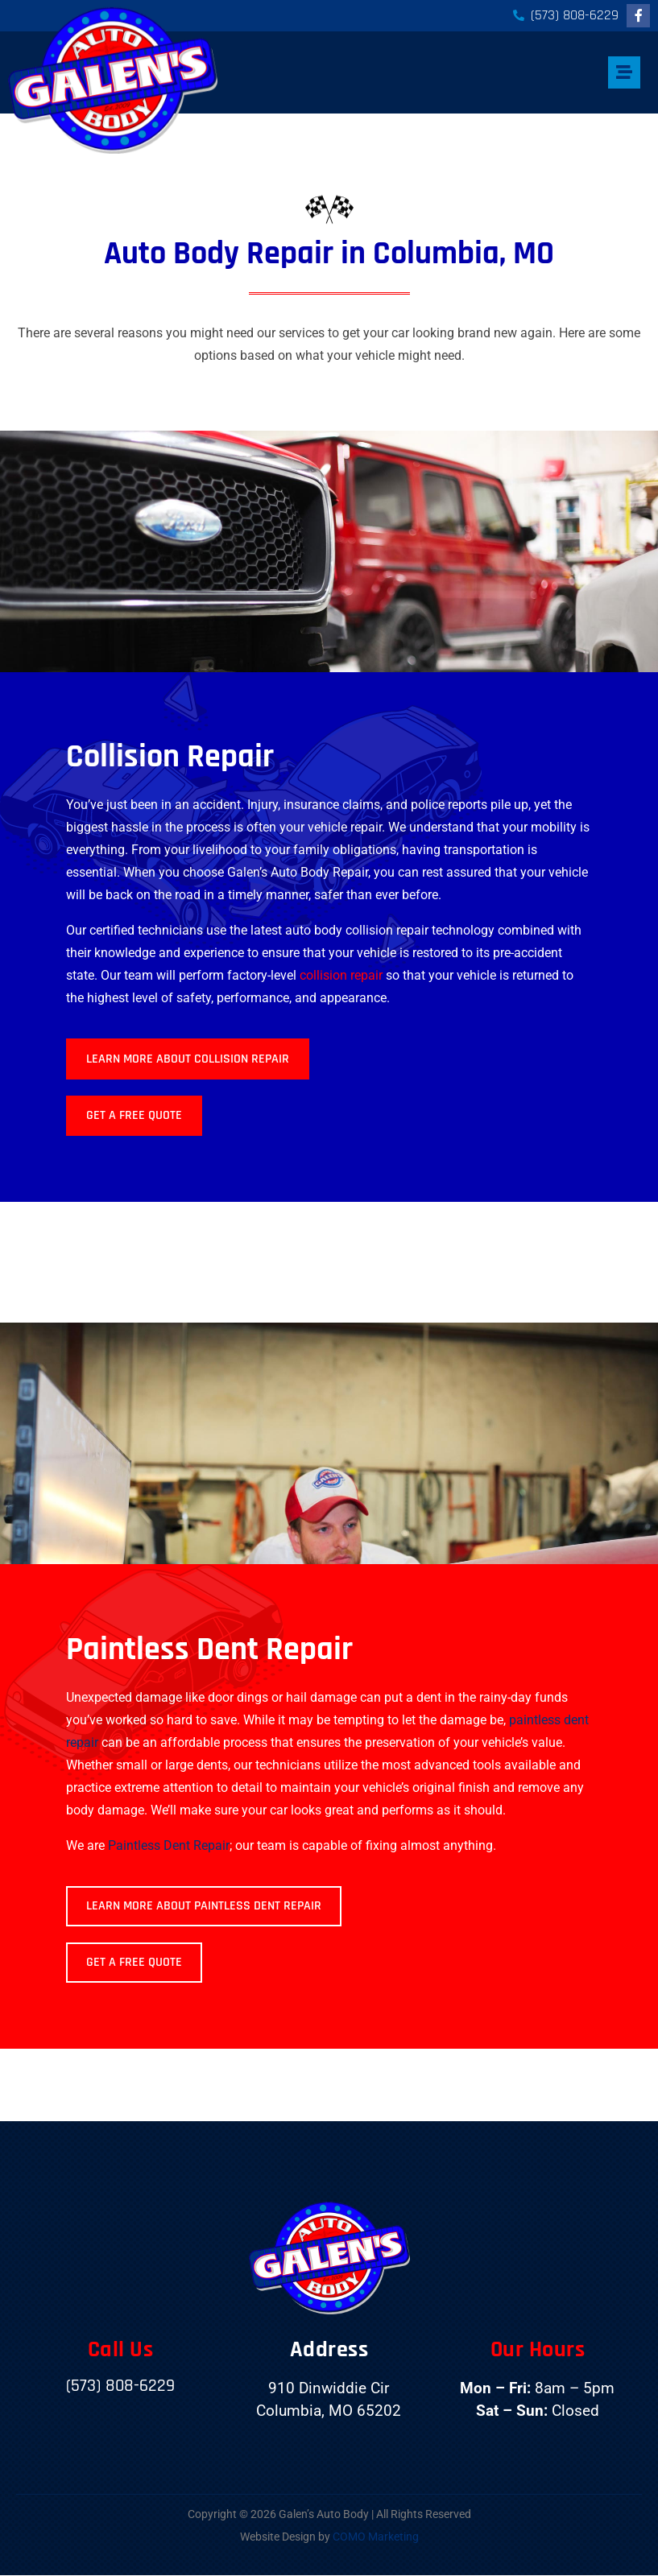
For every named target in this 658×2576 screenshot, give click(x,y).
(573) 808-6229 (120, 2385)
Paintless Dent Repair (169, 1845)
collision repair (341, 975)
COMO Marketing (376, 2536)
